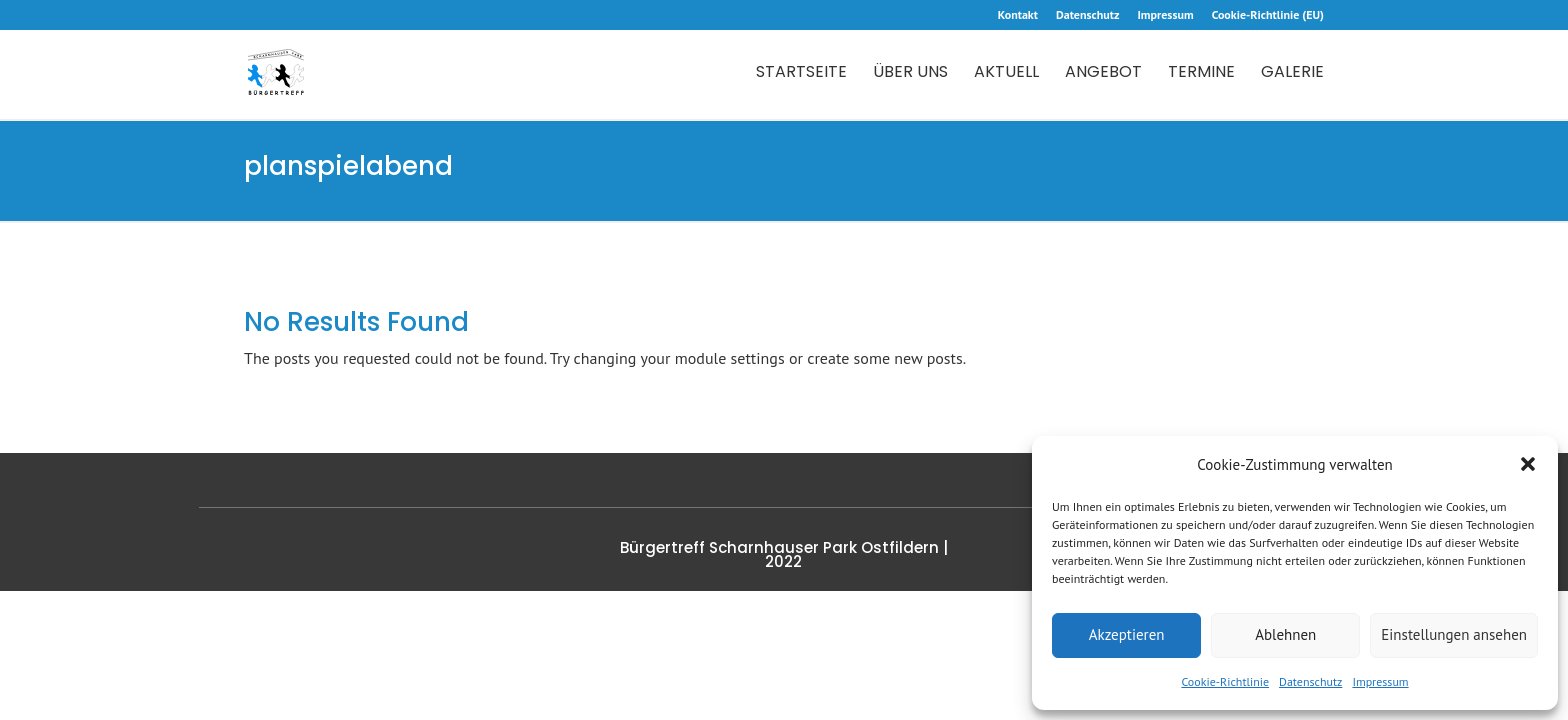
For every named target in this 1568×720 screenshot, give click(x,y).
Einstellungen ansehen (1454, 634)
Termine (1201, 74)
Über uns (910, 74)
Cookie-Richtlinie (1225, 681)
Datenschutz (1310, 681)
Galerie (1292, 74)
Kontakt (1018, 15)
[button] (1528, 464)
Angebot (1103, 74)
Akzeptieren (1127, 634)
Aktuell (1006, 74)
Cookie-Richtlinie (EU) (1268, 15)
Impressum (1380, 681)
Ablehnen (1285, 634)
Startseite (801, 74)
